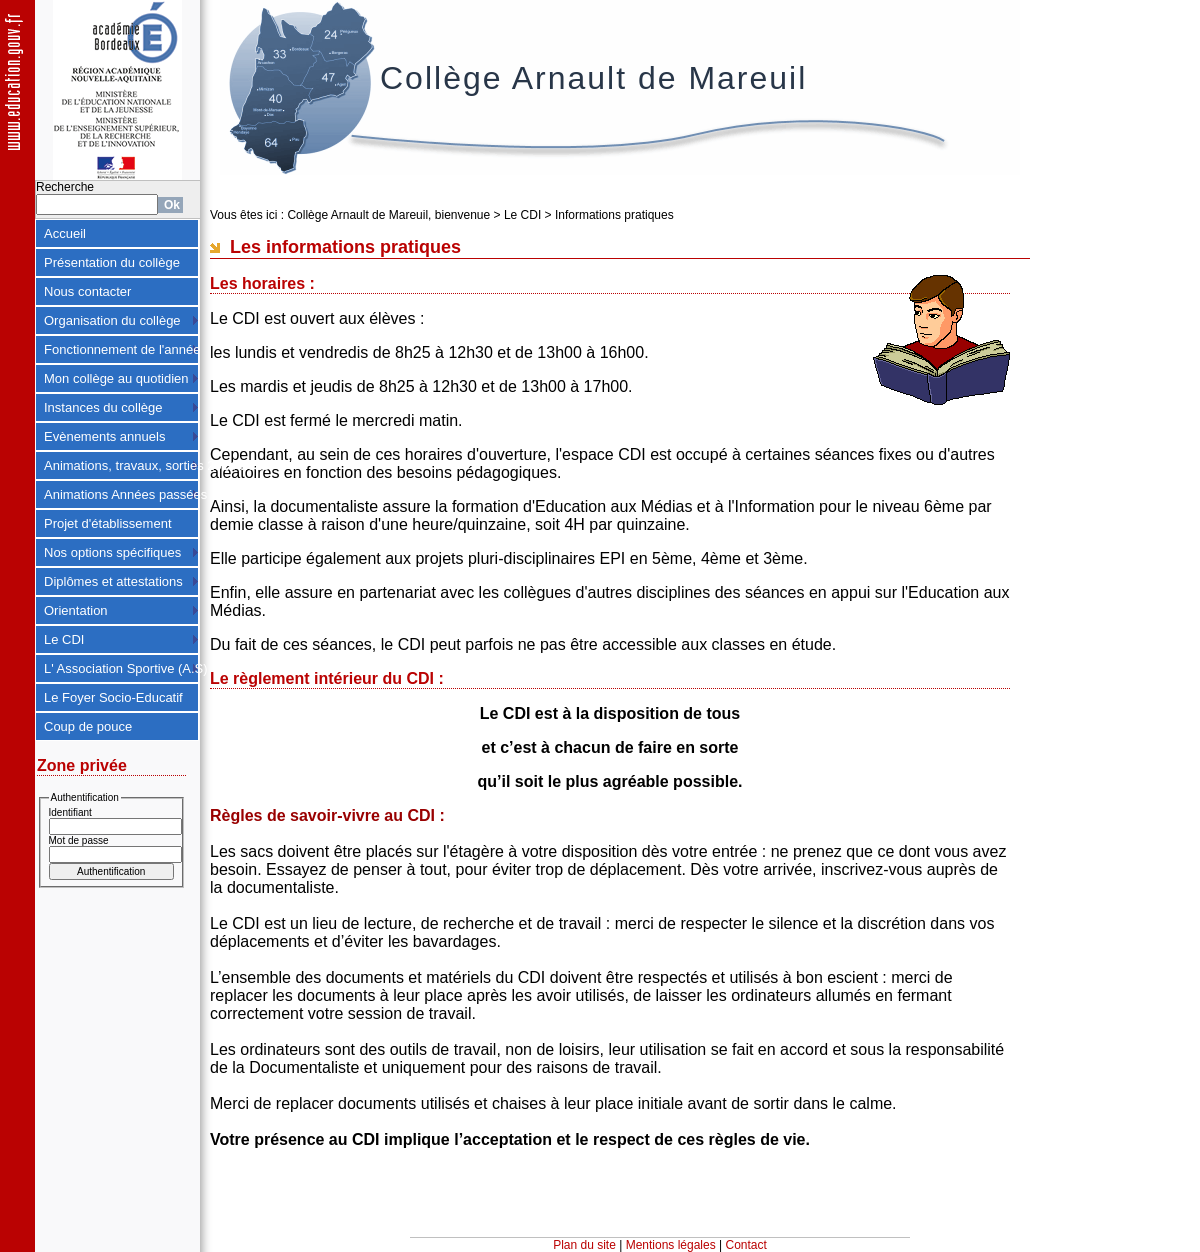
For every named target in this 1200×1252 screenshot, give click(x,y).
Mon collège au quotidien (116, 378)
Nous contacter (87, 291)
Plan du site (584, 1245)
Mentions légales (671, 1245)
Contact (746, 1245)
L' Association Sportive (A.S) (121, 668)
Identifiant (70, 812)
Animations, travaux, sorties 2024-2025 (121, 465)
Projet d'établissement (108, 523)
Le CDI (64, 639)
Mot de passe (79, 840)
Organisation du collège (112, 320)
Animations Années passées (121, 494)
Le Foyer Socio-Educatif (113, 697)
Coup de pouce (88, 726)
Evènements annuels (104, 436)
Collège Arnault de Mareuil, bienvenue (388, 215)
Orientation (76, 610)
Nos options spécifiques (112, 552)
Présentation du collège (112, 262)
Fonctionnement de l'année (121, 349)
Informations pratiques (614, 215)
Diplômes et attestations (113, 581)
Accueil (65, 233)
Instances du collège (103, 407)
